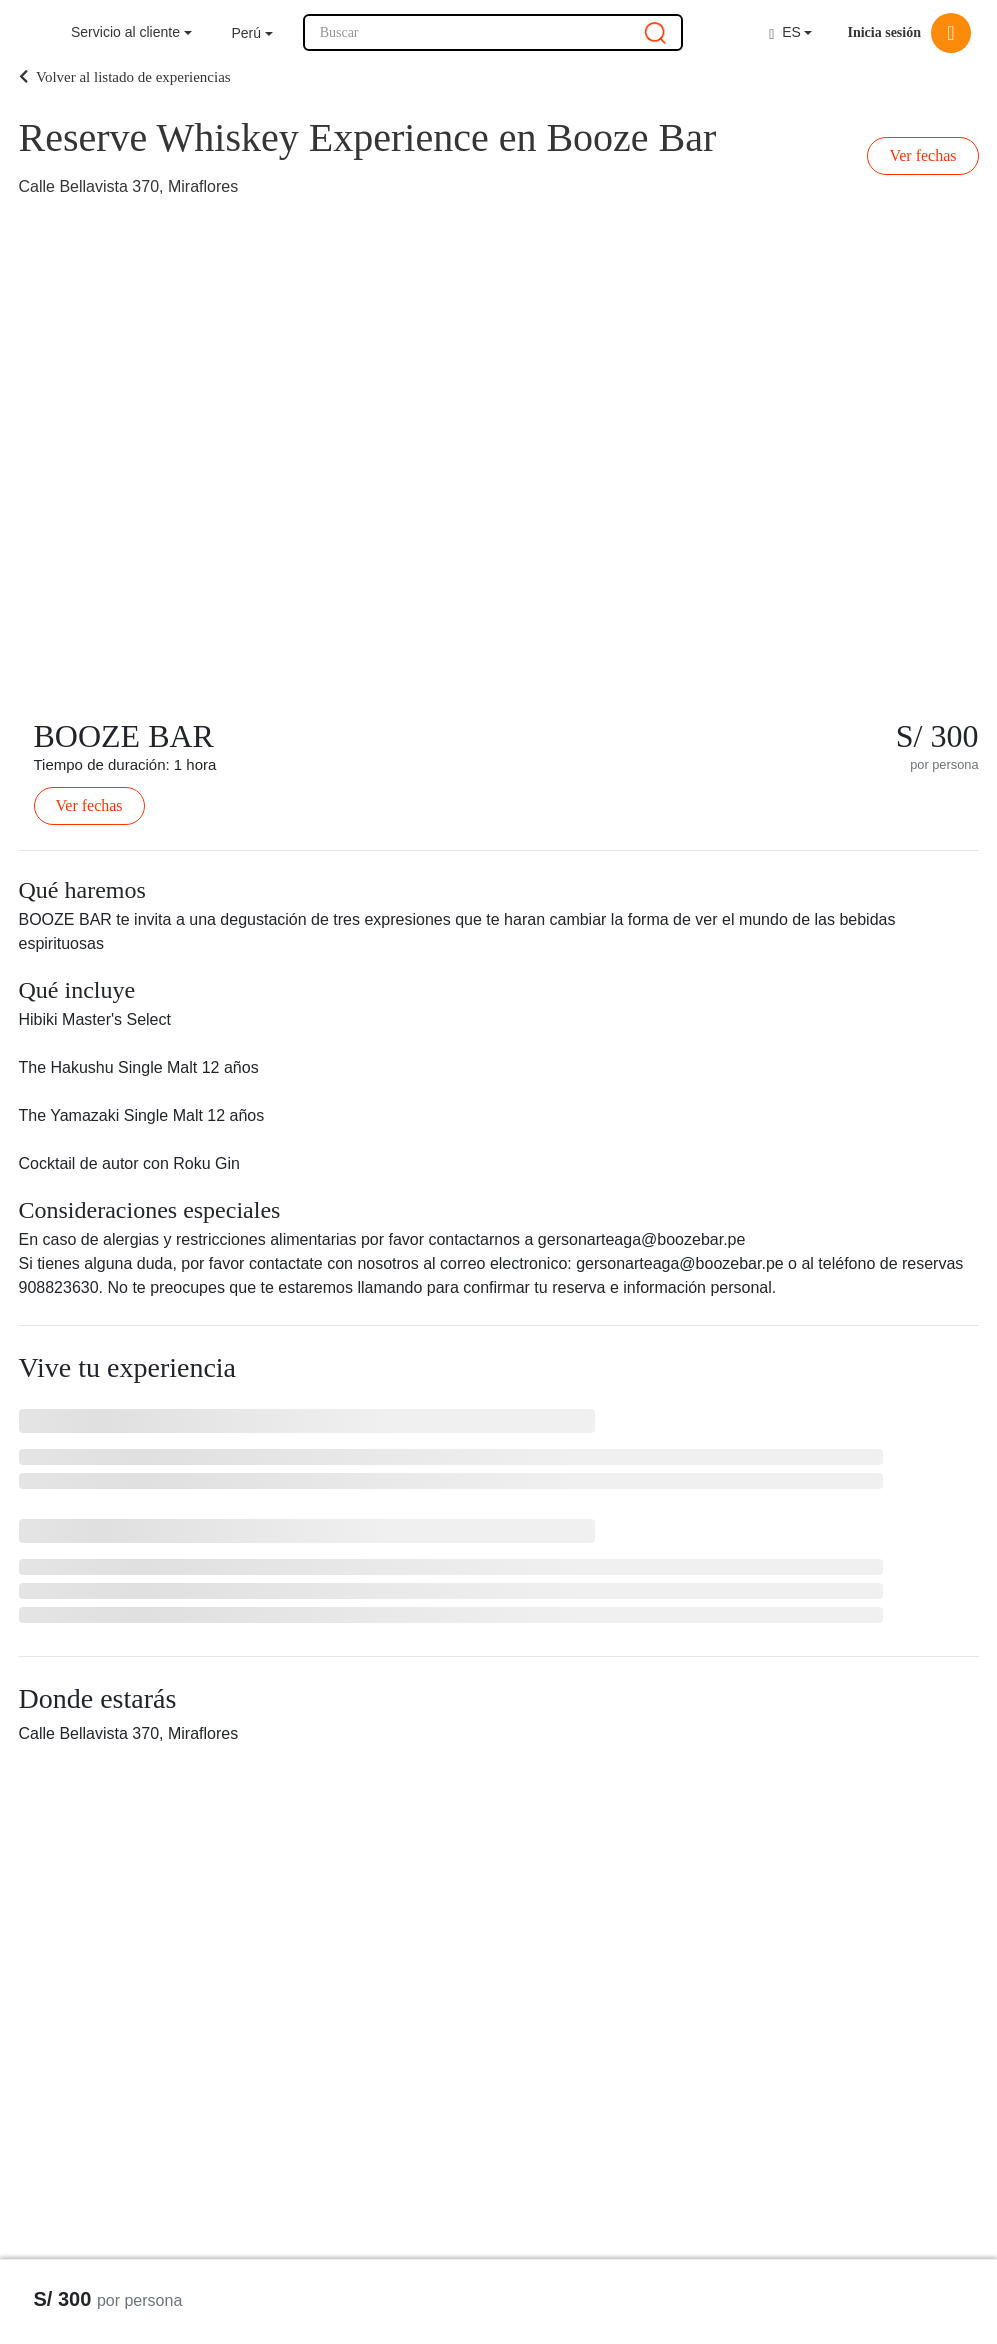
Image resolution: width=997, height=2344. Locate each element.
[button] (252, 33)
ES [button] (785, 32)
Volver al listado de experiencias (125, 77)
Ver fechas (922, 155)
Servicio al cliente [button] (125, 32)
